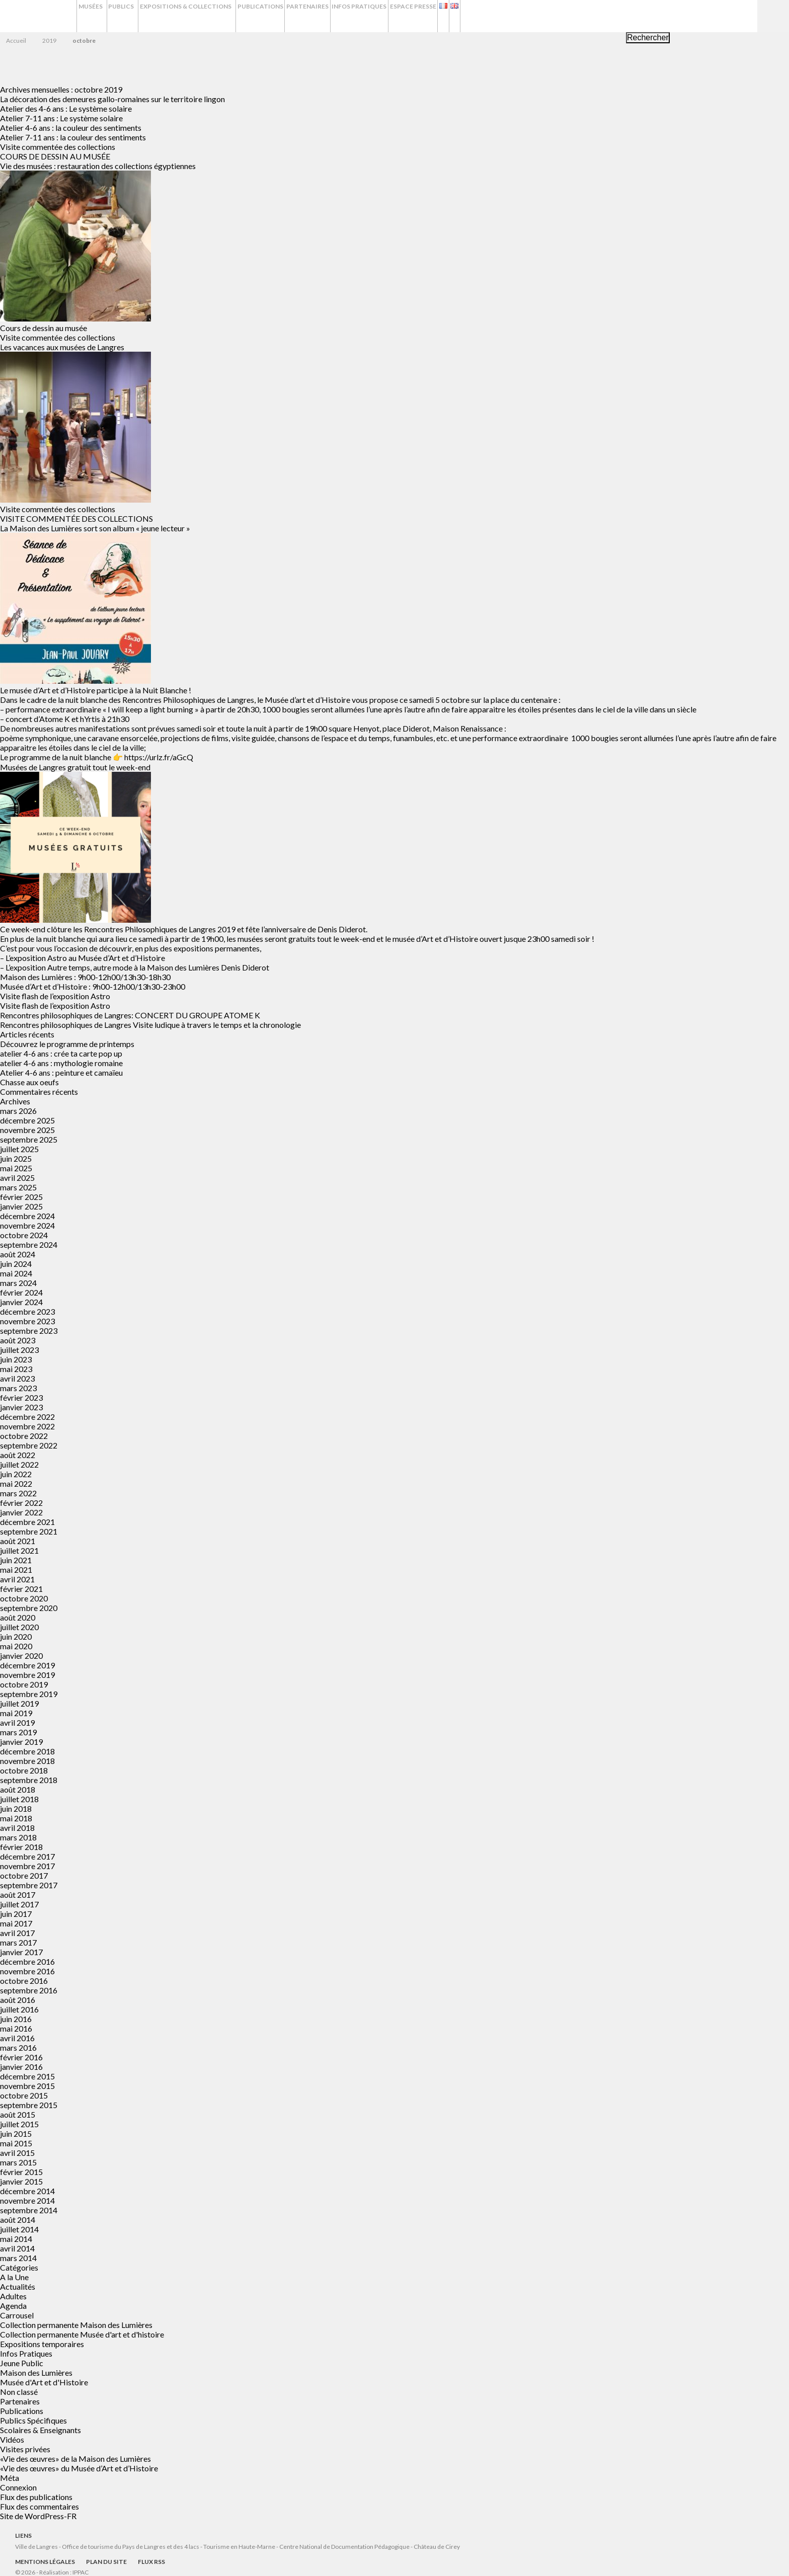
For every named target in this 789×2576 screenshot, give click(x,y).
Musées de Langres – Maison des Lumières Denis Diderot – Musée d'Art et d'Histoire (40, 16)
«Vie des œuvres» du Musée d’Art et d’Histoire (79, 2468)
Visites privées (25, 2449)
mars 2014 (18, 2258)
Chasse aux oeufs (29, 1082)
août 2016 (17, 1999)
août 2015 (17, 2114)
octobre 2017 (24, 1875)
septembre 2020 (28, 1608)
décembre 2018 (27, 1751)
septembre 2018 (28, 1780)
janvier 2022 (21, 1512)
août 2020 (17, 1617)
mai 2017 (16, 1923)
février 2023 (21, 1397)
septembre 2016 (28, 1990)
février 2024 (21, 1292)
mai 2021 (16, 1569)
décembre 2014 (27, 2191)
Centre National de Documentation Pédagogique (344, 2546)
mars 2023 (18, 1388)
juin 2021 (16, 1560)
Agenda (13, 2305)
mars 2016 (18, 2047)
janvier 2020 (21, 1655)
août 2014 (17, 2219)
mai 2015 (16, 2143)
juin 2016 (16, 2019)
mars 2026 (18, 1110)
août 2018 (17, 1789)
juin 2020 (16, 1636)
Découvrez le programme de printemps (67, 1044)
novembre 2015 (27, 2085)
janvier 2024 (21, 1302)
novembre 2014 (27, 2200)
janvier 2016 (21, 2066)
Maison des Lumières (36, 2372)
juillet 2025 (19, 1149)
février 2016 (21, 2057)
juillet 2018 (19, 1799)
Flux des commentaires (39, 2506)
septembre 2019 (28, 1694)
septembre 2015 (28, 2105)
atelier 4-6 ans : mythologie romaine (61, 1063)
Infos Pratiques (439, 16)
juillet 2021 (19, 1550)
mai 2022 (16, 1483)
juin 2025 (16, 1158)
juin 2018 (16, 1808)
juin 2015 (16, 2133)
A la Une (14, 2277)
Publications (321, 16)
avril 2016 (17, 2038)
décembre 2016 (27, 1961)
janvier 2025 (21, 1206)
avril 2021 (17, 1579)
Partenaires (378, 16)
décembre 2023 (27, 1311)
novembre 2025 (27, 1130)
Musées (95, 16)
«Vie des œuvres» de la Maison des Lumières (75, 2458)
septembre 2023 (28, 1330)
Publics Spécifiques (33, 2420)
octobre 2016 (24, 1980)
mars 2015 (18, 2162)
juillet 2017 (19, 1904)
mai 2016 (16, 2028)
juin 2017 (16, 1913)
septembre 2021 (28, 1531)
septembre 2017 (28, 1885)
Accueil (16, 40)
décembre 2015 (27, 2076)
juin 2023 (16, 1359)
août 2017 (17, 1894)
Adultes (13, 2296)
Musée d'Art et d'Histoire (44, 2382)
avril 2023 (17, 1378)
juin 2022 (16, 1474)
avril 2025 (17, 1177)
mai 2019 (16, 1713)
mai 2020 (16, 1646)
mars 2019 (18, 1732)
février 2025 (21, 1196)
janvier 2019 (21, 1741)
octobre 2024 (24, 1235)
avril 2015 (17, 2152)
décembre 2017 (27, 1856)
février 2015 (21, 2172)
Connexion (18, 2487)
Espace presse (503, 16)
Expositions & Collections (228, 16)
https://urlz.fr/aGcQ (158, 757)
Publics (144, 16)
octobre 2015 (24, 2095)
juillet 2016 (19, 2009)
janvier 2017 (21, 1952)
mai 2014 (16, 2238)
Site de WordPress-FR (38, 2516)
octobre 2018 (24, 1770)
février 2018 (21, 1847)
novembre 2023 (27, 1321)
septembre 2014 (28, 2210)
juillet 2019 (19, 1703)
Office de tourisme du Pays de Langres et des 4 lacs (131, 2546)
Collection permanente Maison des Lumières (76, 2324)
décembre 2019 (27, 1665)
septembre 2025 (28, 1139)
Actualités (17, 2286)
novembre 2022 (27, 1426)
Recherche (773, 16)
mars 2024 (18, 1282)
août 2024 (17, 1254)
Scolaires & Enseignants (40, 2430)
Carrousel (17, 2315)
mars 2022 (18, 1493)
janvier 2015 (21, 2181)
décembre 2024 (27, 1216)
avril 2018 (17, 1827)
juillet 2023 (19, 1349)
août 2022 (17, 1455)
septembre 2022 (28, 1445)
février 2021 (21, 1588)
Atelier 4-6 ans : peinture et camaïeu (61, 1072)
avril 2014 (17, 2248)
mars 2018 (18, 1837)
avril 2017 (17, 1933)
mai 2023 (16, 1369)
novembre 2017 (27, 1866)
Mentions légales (45, 2561)
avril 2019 (17, 1722)
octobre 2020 (24, 1598)
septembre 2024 (28, 1244)
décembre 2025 (27, 1120)
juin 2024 (16, 1263)
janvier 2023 (21, 1407)
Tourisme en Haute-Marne (239, 2546)
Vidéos (12, 2439)
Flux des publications (36, 2497)
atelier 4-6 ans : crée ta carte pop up (61, 1053)
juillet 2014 (19, 2229)
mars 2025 (18, 1187)
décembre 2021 (27, 1521)
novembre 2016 (27, 1971)
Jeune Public (21, 2363)
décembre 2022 (27, 1416)
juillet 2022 (19, 1464)
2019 (49, 40)
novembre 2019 (27, 1674)
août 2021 (17, 1541)
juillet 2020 (19, 1627)
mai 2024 (16, 1273)
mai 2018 (16, 1818)
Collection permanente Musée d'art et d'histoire (82, 2334)
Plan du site (106, 2561)
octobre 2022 (24, 1435)
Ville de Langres (36, 2546)
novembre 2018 (27, 1760)
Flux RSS (151, 2561)
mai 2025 (16, 1168)
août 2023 (17, 1340)
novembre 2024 (27, 1225)
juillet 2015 (19, 2124)
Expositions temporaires (42, 2344)
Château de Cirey (437, 2546)
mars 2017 (18, 1942)
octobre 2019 (24, 1684)
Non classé (19, 2391)
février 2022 (21, 1502)
